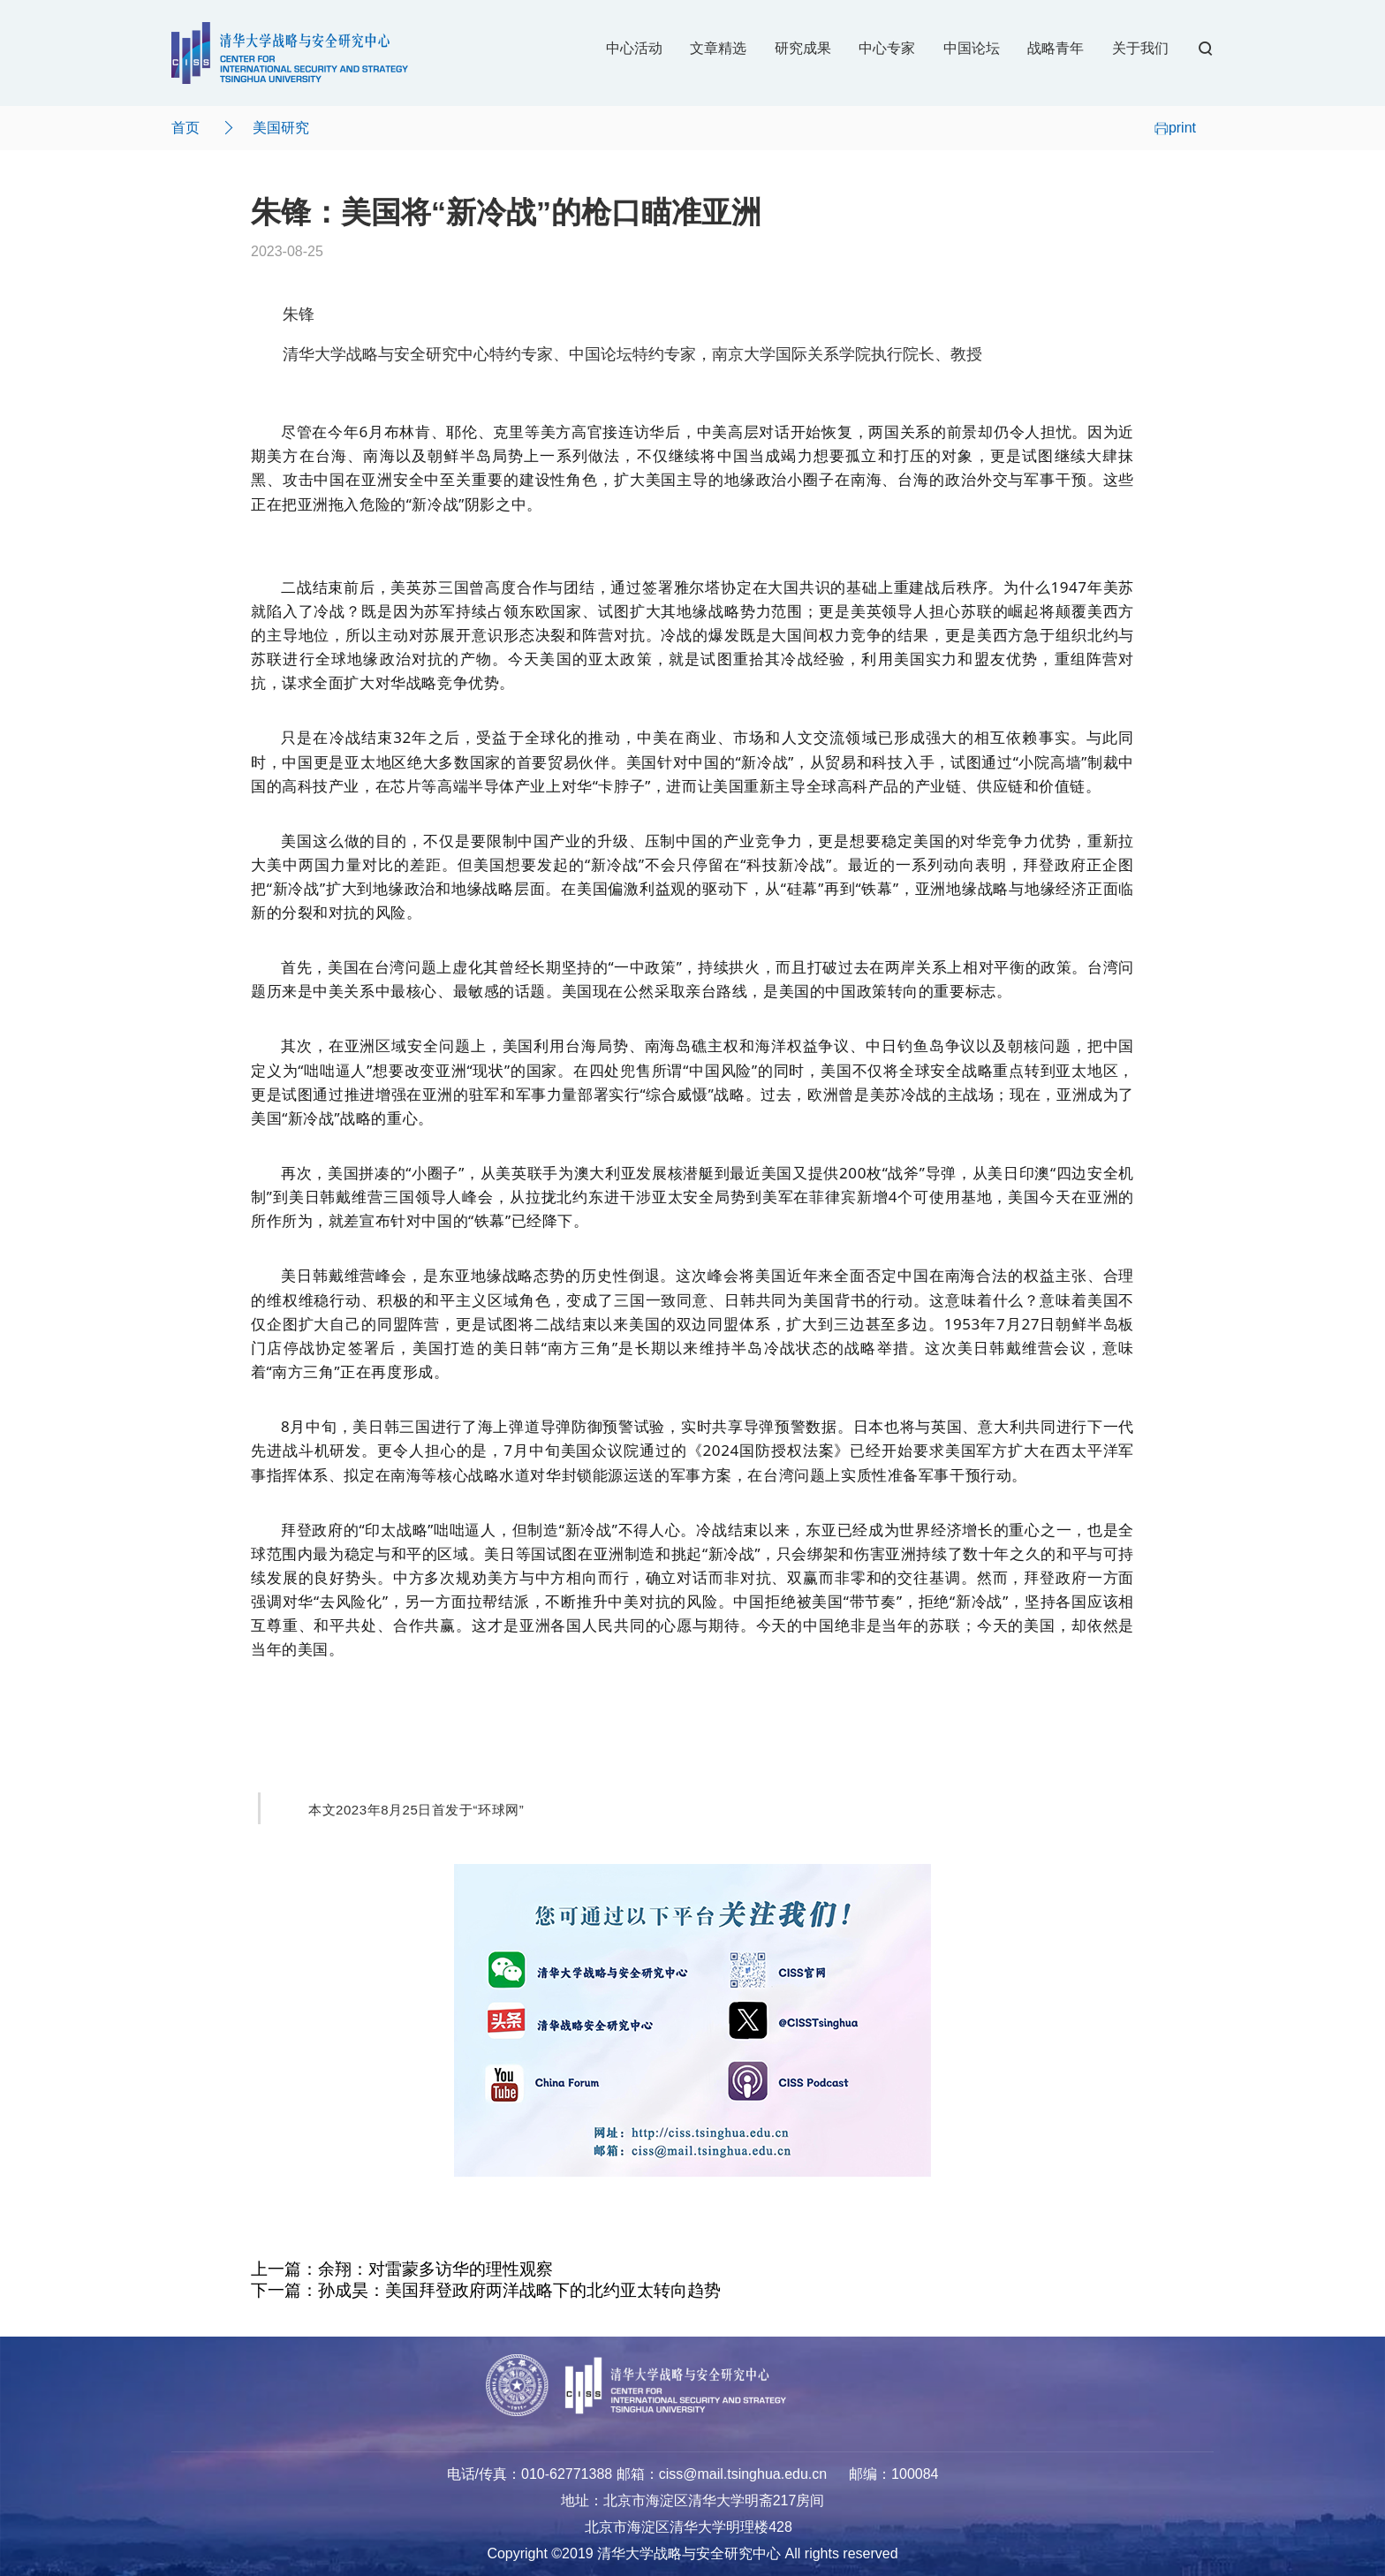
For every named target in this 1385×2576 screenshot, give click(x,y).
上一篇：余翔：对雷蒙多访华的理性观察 (402, 2269)
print (1175, 127)
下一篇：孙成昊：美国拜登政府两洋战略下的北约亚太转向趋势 (486, 2290)
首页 (185, 127)
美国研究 (281, 127)
